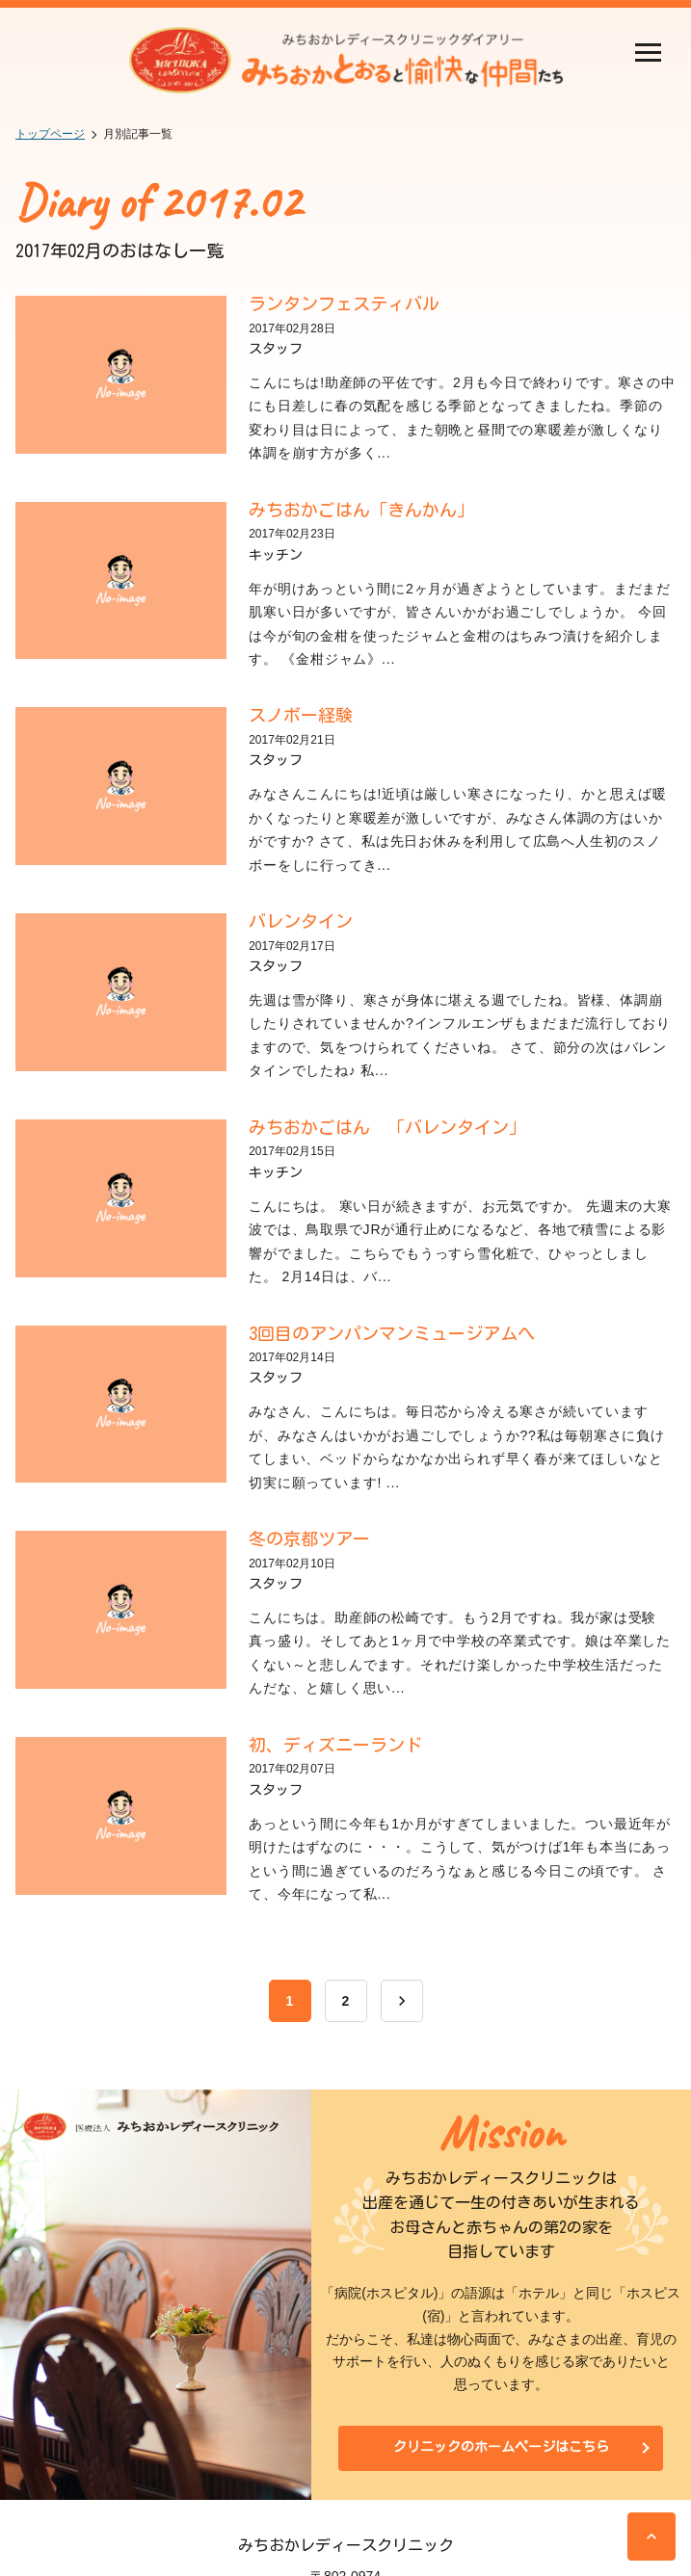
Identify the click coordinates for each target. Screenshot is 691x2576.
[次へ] (402, 2001)
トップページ (50, 134)
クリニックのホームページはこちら (501, 2447)
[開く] (648, 54)
